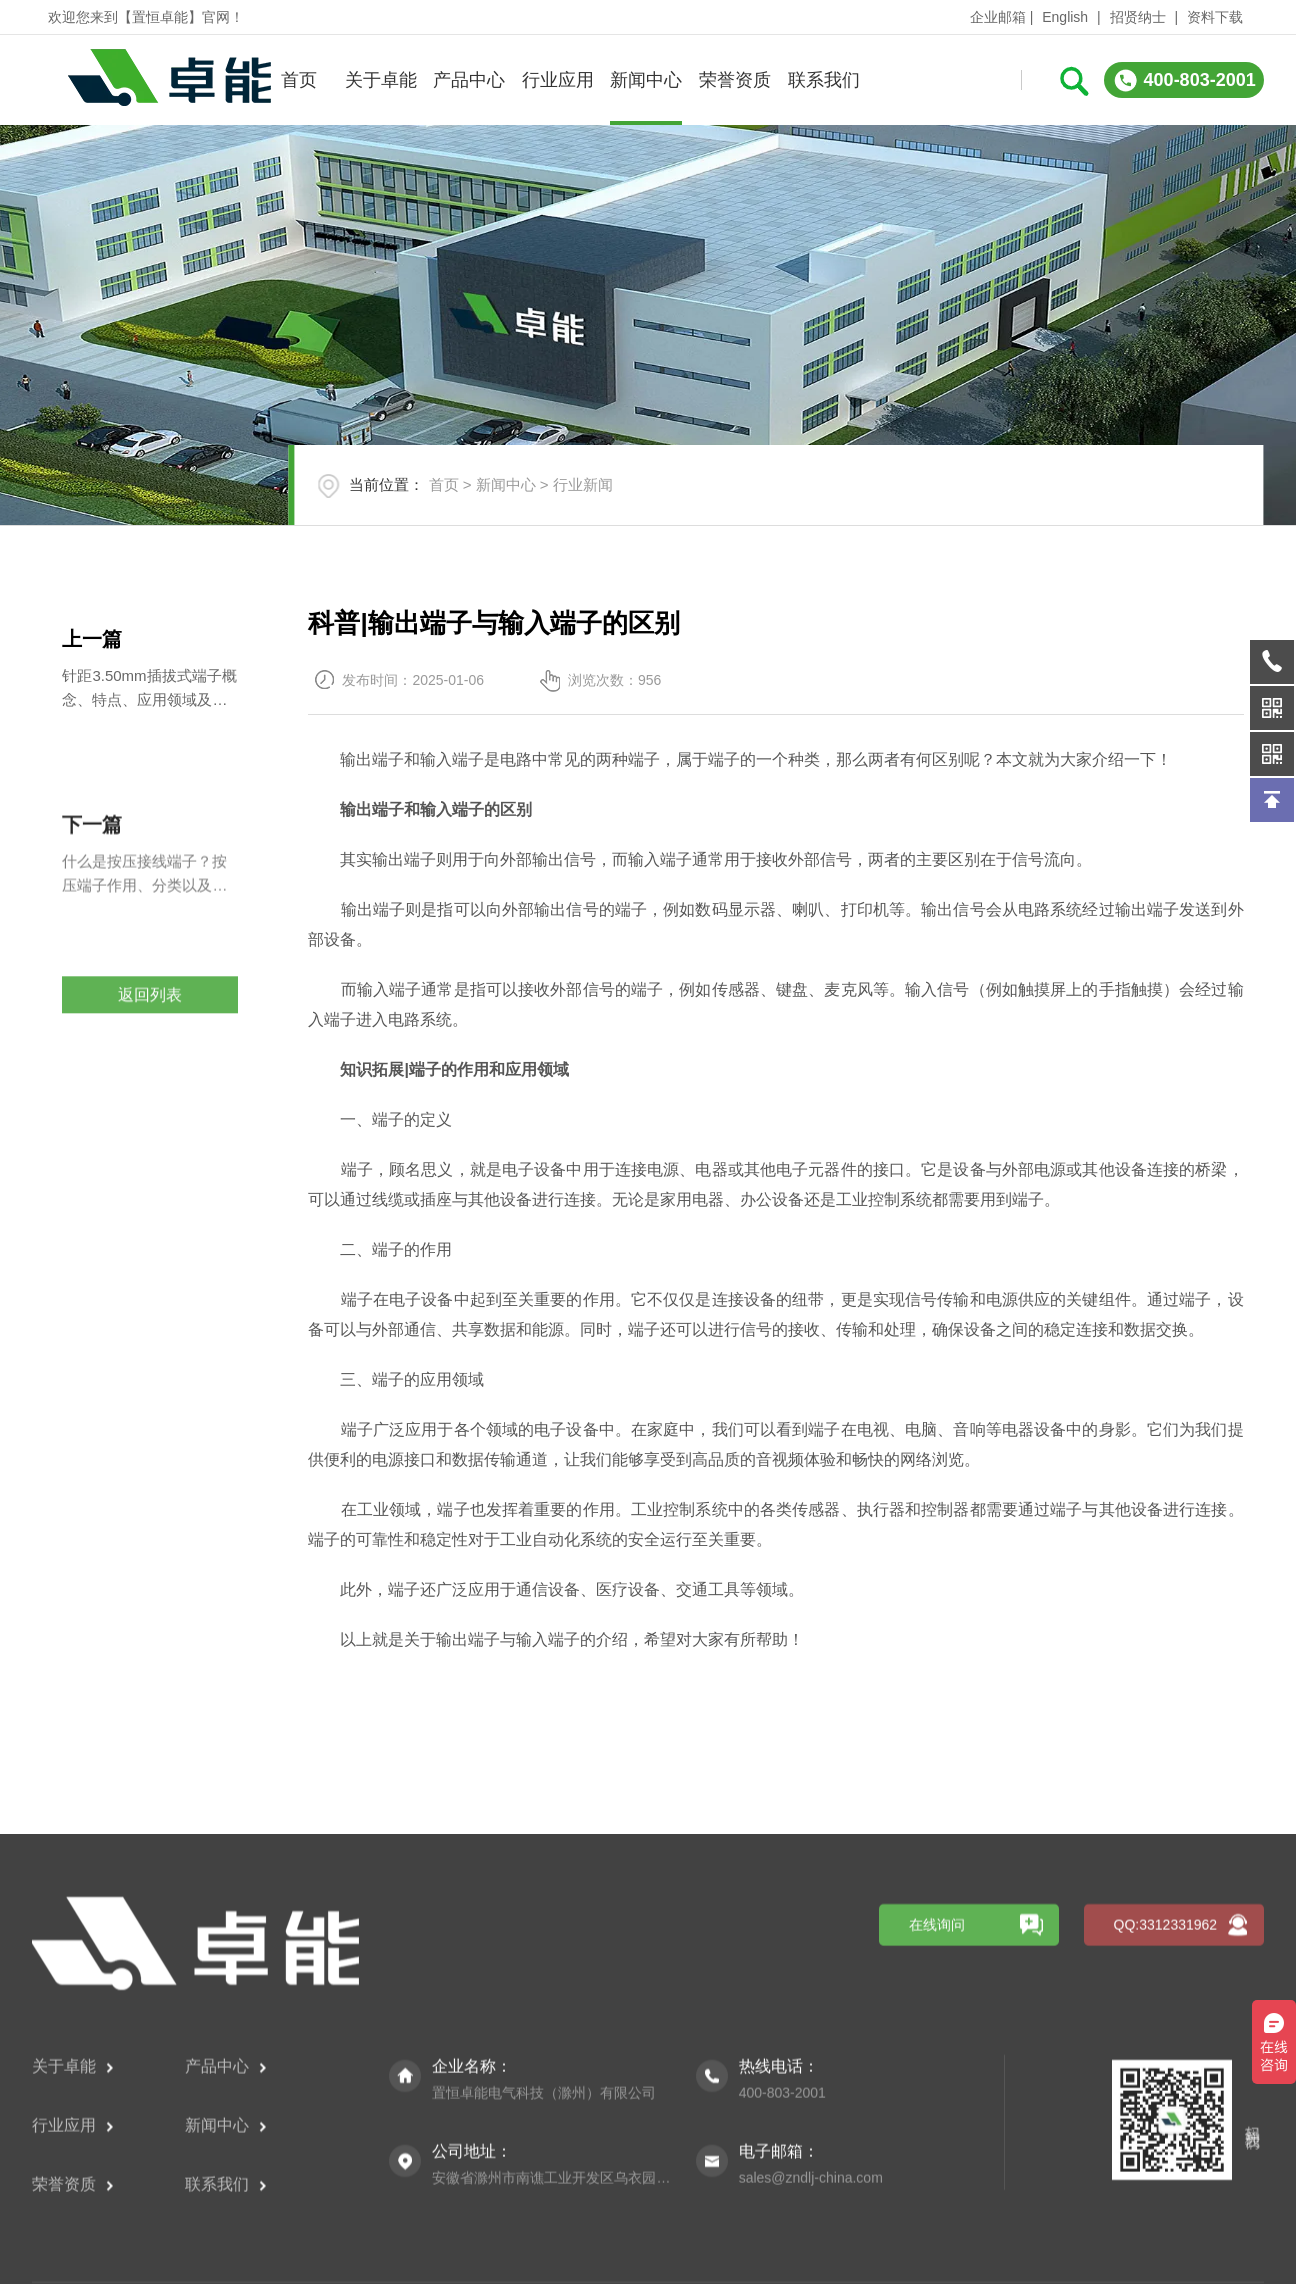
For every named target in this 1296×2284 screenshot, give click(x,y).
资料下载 (1215, 17)
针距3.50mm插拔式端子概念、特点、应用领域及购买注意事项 (149, 689)
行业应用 (558, 80)
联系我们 (824, 80)
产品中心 (469, 80)
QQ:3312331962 (1166, 2158)
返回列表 (150, 1041)
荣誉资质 (735, 80)
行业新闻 (583, 484)
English (1065, 17)
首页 (299, 80)
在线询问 (937, 2158)
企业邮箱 (998, 17)
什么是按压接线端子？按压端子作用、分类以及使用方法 (144, 940)
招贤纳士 (1138, 17)
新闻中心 (646, 80)
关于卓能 (381, 80)
